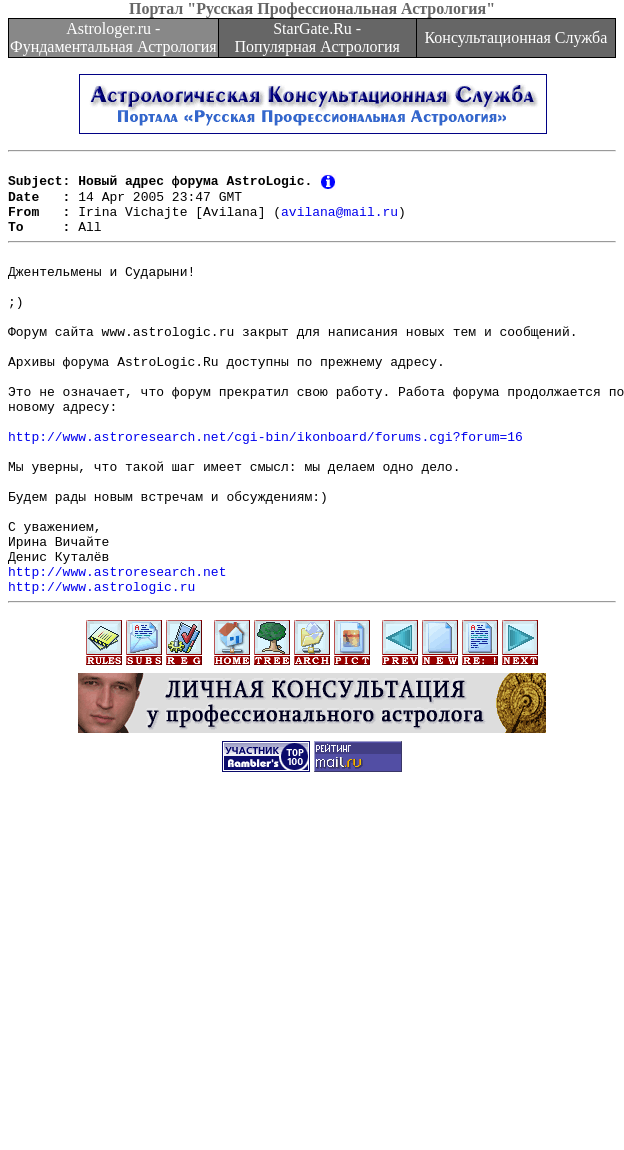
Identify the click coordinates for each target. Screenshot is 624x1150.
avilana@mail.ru (339, 222)
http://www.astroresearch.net (117, 651)
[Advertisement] (312, 1010)
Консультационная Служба (515, 37)
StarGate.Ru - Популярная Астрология (316, 37)
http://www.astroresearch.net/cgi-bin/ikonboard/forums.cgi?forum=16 (265, 489)
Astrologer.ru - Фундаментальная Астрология (113, 37)
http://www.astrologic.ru (101, 669)
